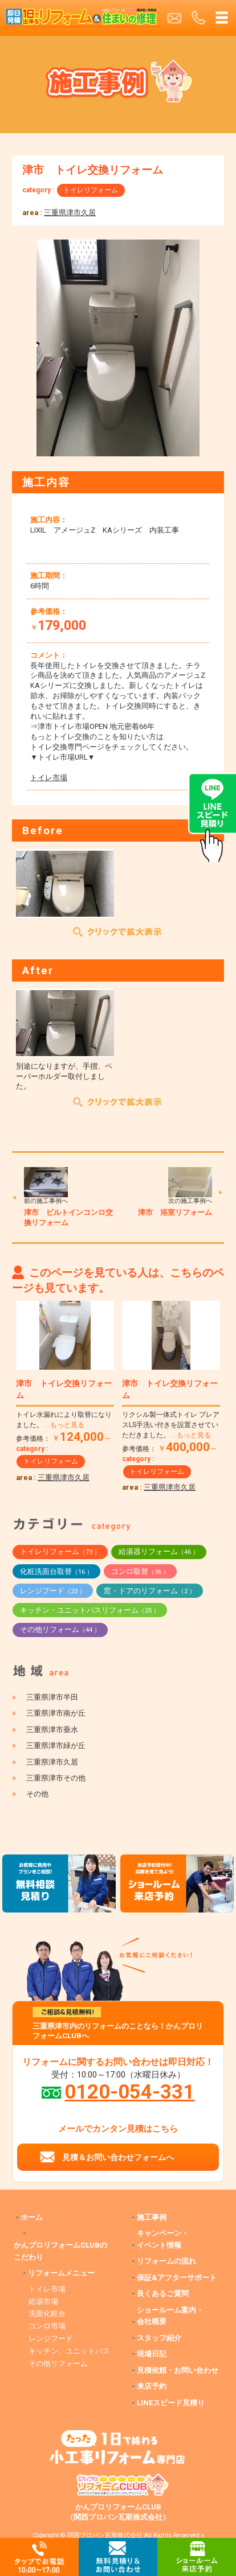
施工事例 (151, 2217)
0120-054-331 (129, 2091)
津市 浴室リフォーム (175, 1212)
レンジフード (53, 1590)
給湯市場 (43, 2301)
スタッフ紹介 (159, 2338)
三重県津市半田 (52, 1697)
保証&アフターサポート (177, 2277)
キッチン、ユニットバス (69, 2351)
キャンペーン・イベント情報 (163, 2239)
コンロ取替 (140, 1571)
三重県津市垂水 (52, 1729)
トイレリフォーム (90, 190)
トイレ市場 (48, 777)
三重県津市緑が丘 (56, 1745)
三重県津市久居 (70, 212)
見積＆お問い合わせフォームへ (118, 2157)
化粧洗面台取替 (56, 1571)
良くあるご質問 (163, 2293)
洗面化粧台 (47, 2313)
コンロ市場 (47, 2326)
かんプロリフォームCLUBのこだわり (60, 2251)
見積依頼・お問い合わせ (177, 2370)
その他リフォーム (60, 1629)
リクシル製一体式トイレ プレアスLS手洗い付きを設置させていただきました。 (170, 1425)
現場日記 (151, 2354)
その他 (37, 1794)
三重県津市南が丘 (56, 1713)
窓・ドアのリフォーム (150, 1590)
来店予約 (151, 2386)
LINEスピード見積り (171, 2402)
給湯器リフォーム (159, 1551)
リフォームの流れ (166, 2261)
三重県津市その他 (56, 1778)
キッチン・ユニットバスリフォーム (90, 1610)
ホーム (32, 2217)
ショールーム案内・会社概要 (170, 2316)
